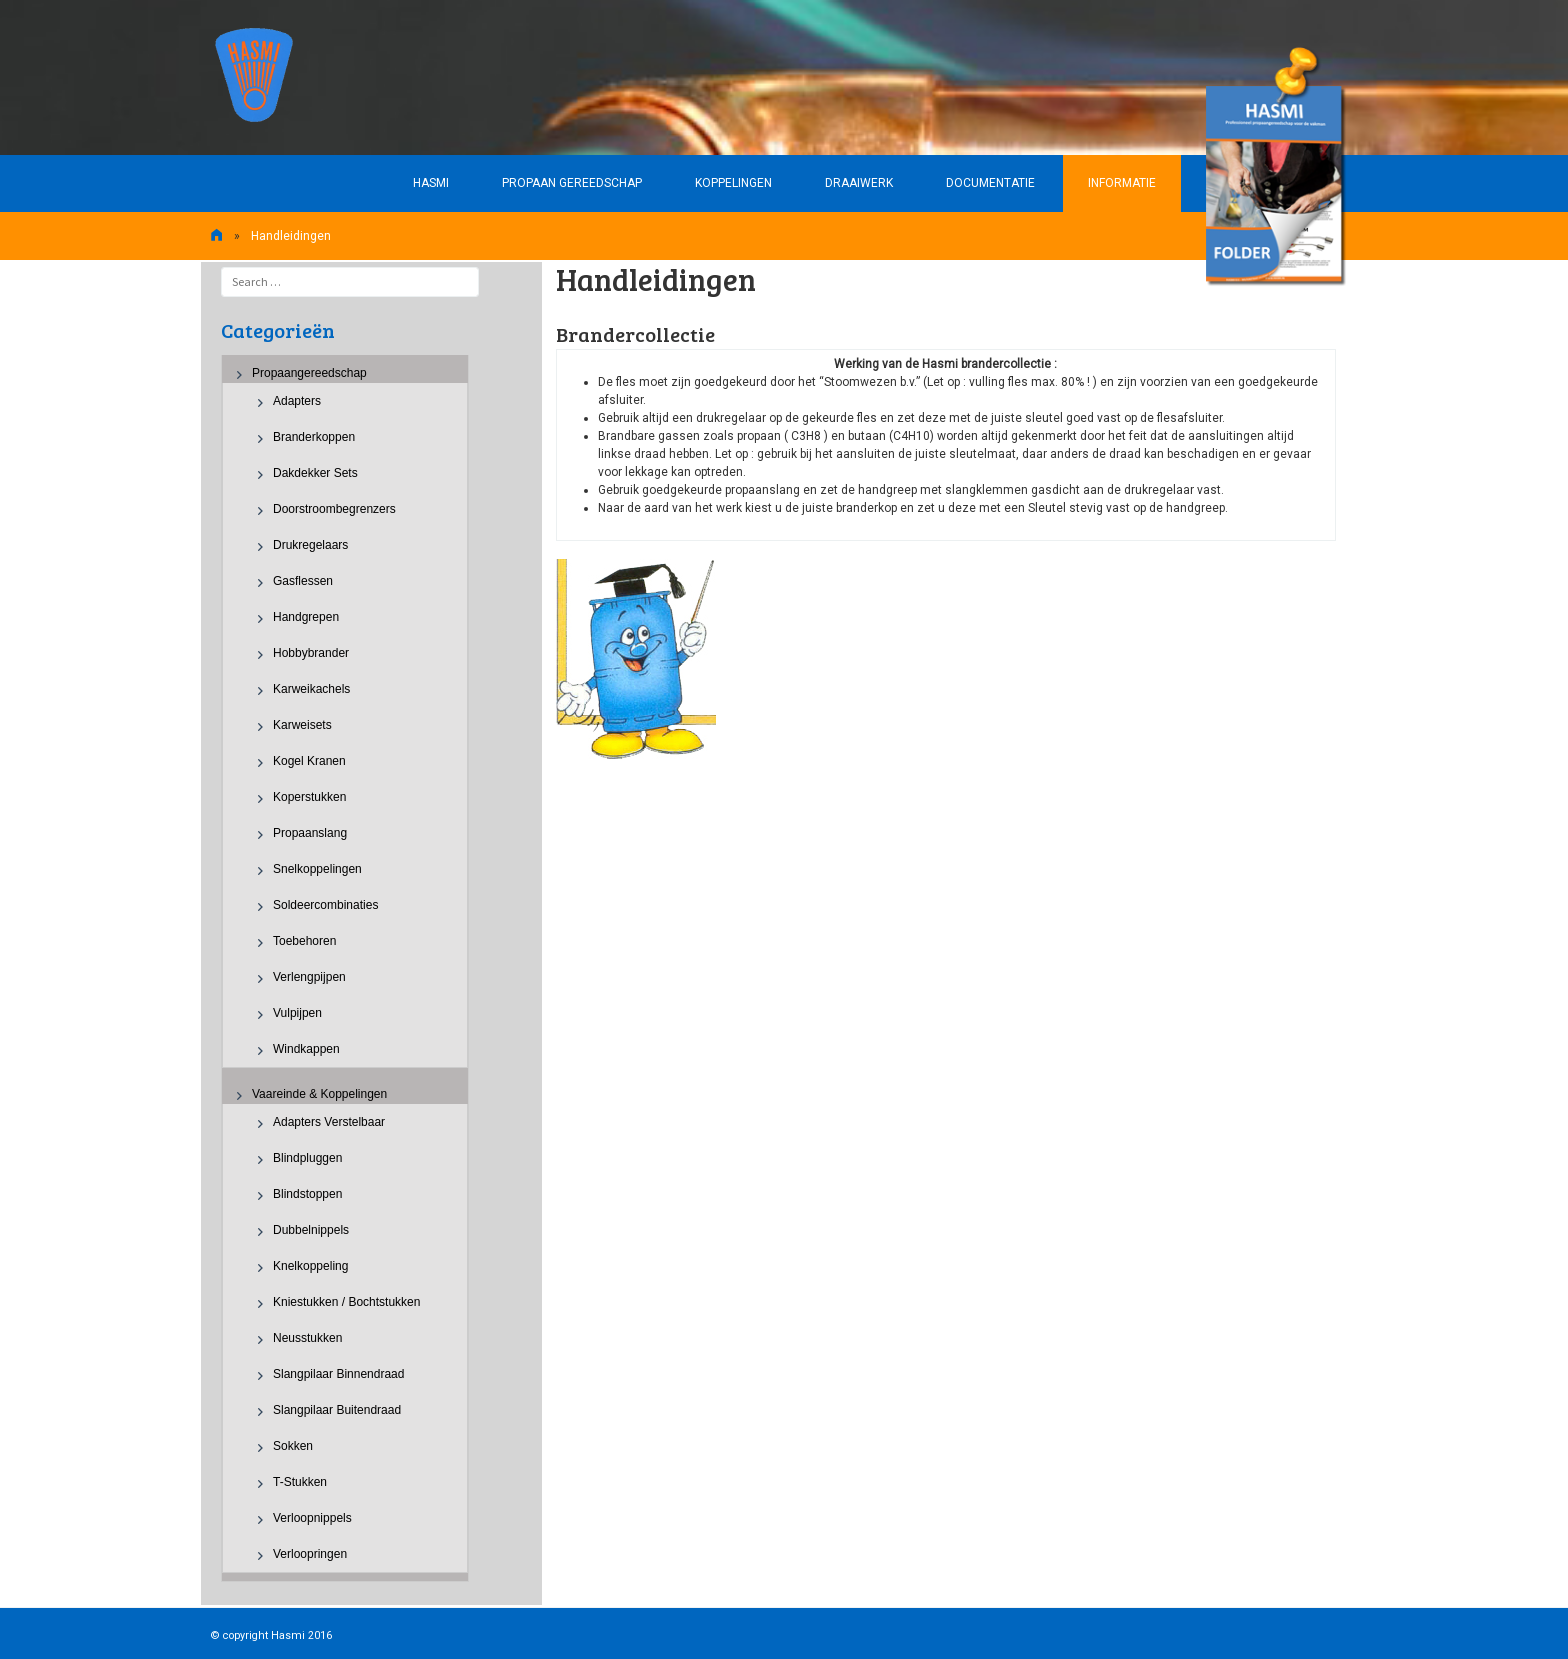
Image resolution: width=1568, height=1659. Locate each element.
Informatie (1122, 183)
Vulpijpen (297, 1013)
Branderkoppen (314, 437)
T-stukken (300, 1482)
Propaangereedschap (309, 373)
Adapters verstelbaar (329, 1122)
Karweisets (302, 725)
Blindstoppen (307, 1194)
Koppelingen (733, 183)
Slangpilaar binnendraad (338, 1374)
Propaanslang (310, 833)
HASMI (431, 183)
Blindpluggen (307, 1158)
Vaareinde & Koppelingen (319, 1094)
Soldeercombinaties (325, 905)
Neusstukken (307, 1338)
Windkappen (306, 1049)
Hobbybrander (311, 653)
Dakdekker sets (315, 473)
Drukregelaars (310, 545)
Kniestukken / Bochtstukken (346, 1302)
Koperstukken (309, 797)
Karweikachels (311, 689)
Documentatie (990, 183)
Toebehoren (304, 941)
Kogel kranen (309, 761)
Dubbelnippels (311, 1230)
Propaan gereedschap (572, 183)
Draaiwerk (859, 183)
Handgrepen (306, 617)
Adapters (297, 401)
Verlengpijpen (309, 977)
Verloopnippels (312, 1518)
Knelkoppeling (310, 1266)
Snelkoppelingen (317, 869)
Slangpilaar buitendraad (337, 1410)
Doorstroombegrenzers (334, 509)
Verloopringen (310, 1554)
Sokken (293, 1446)
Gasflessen (303, 581)
